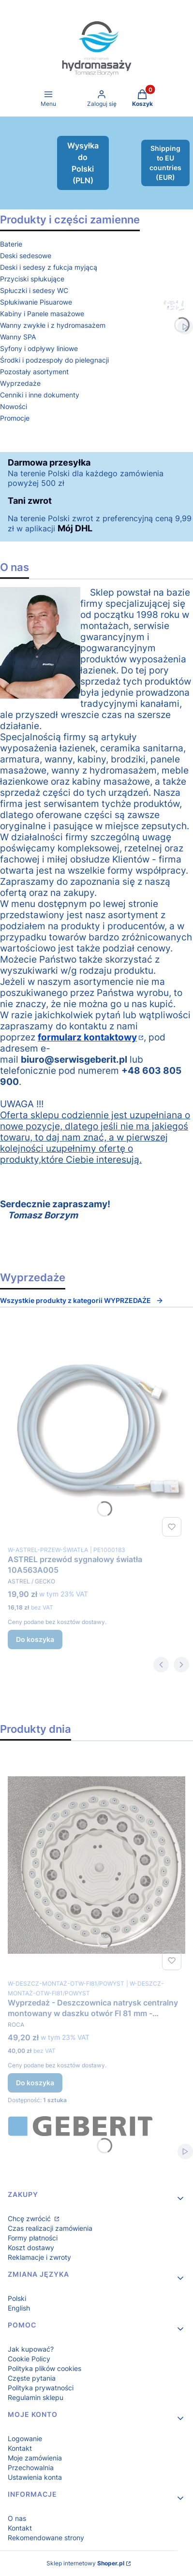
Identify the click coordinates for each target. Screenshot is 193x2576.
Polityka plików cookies (44, 2368)
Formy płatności (33, 2238)
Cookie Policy (29, 2359)
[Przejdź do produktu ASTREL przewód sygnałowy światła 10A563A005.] (96, 1431)
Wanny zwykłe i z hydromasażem (52, 325)
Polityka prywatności (41, 2388)
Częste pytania (32, 2378)
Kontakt (20, 2448)
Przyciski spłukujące (32, 279)
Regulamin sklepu (35, 2397)
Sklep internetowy (85, 2563)
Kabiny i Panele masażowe (42, 313)
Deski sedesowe (25, 255)
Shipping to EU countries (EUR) (165, 162)
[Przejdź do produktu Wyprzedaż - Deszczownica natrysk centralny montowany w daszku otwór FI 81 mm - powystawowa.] (96, 1865)
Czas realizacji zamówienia (50, 2228)
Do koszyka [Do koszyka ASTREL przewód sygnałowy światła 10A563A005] (35, 1639)
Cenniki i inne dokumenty (39, 395)
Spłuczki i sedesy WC (34, 290)
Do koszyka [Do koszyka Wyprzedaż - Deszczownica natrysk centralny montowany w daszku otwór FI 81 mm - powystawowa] (35, 2082)
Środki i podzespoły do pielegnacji (54, 360)
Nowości (13, 406)
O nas (17, 2518)
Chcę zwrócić (30, 2218)
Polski (17, 2298)
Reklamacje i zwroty (39, 2257)
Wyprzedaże (20, 383)
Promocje (15, 418)
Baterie (11, 244)
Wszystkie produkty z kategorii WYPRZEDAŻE (81, 1300)
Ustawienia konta (35, 2477)
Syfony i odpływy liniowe (39, 348)
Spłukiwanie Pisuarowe (36, 302)
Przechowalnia (31, 2467)
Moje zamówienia (35, 2458)
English (19, 2308)
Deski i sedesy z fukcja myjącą (48, 267)
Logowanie (25, 2438)
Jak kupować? (31, 2349)
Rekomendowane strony (46, 2537)
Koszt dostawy (31, 2247)
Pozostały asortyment (34, 371)
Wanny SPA (18, 337)
